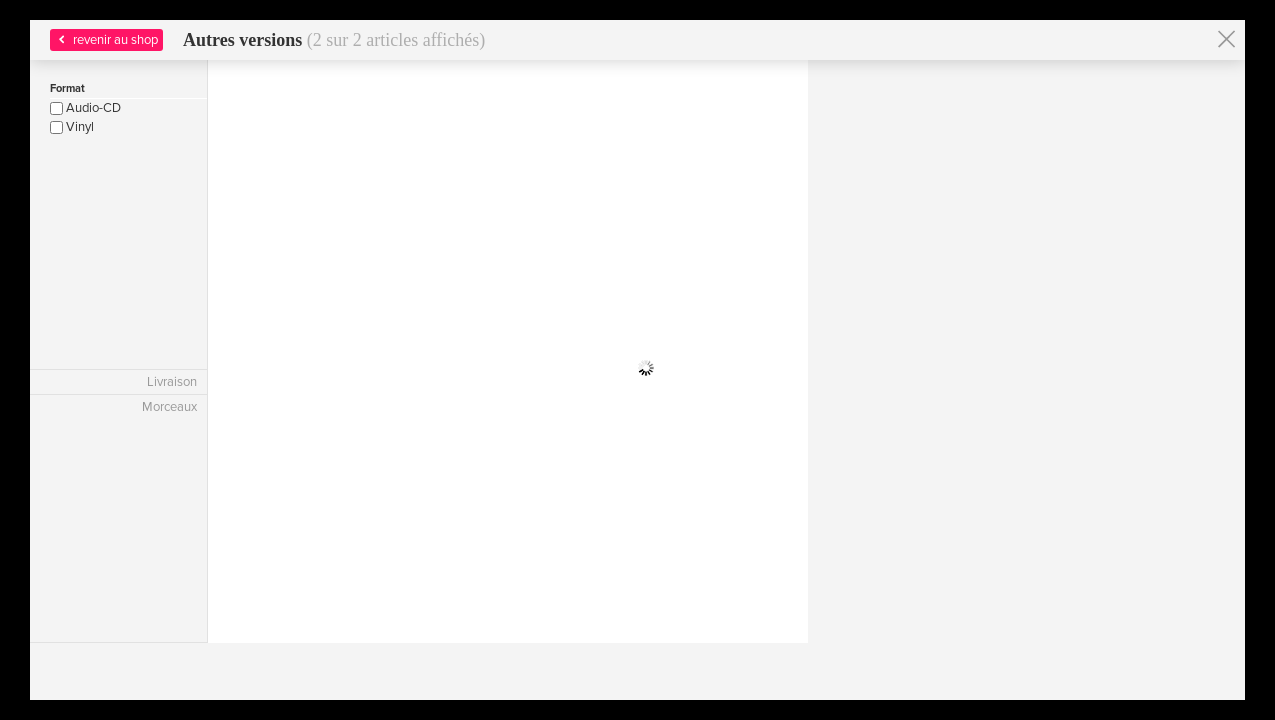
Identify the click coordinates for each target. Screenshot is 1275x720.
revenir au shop (106, 40)
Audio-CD (85, 108)
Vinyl (72, 127)
